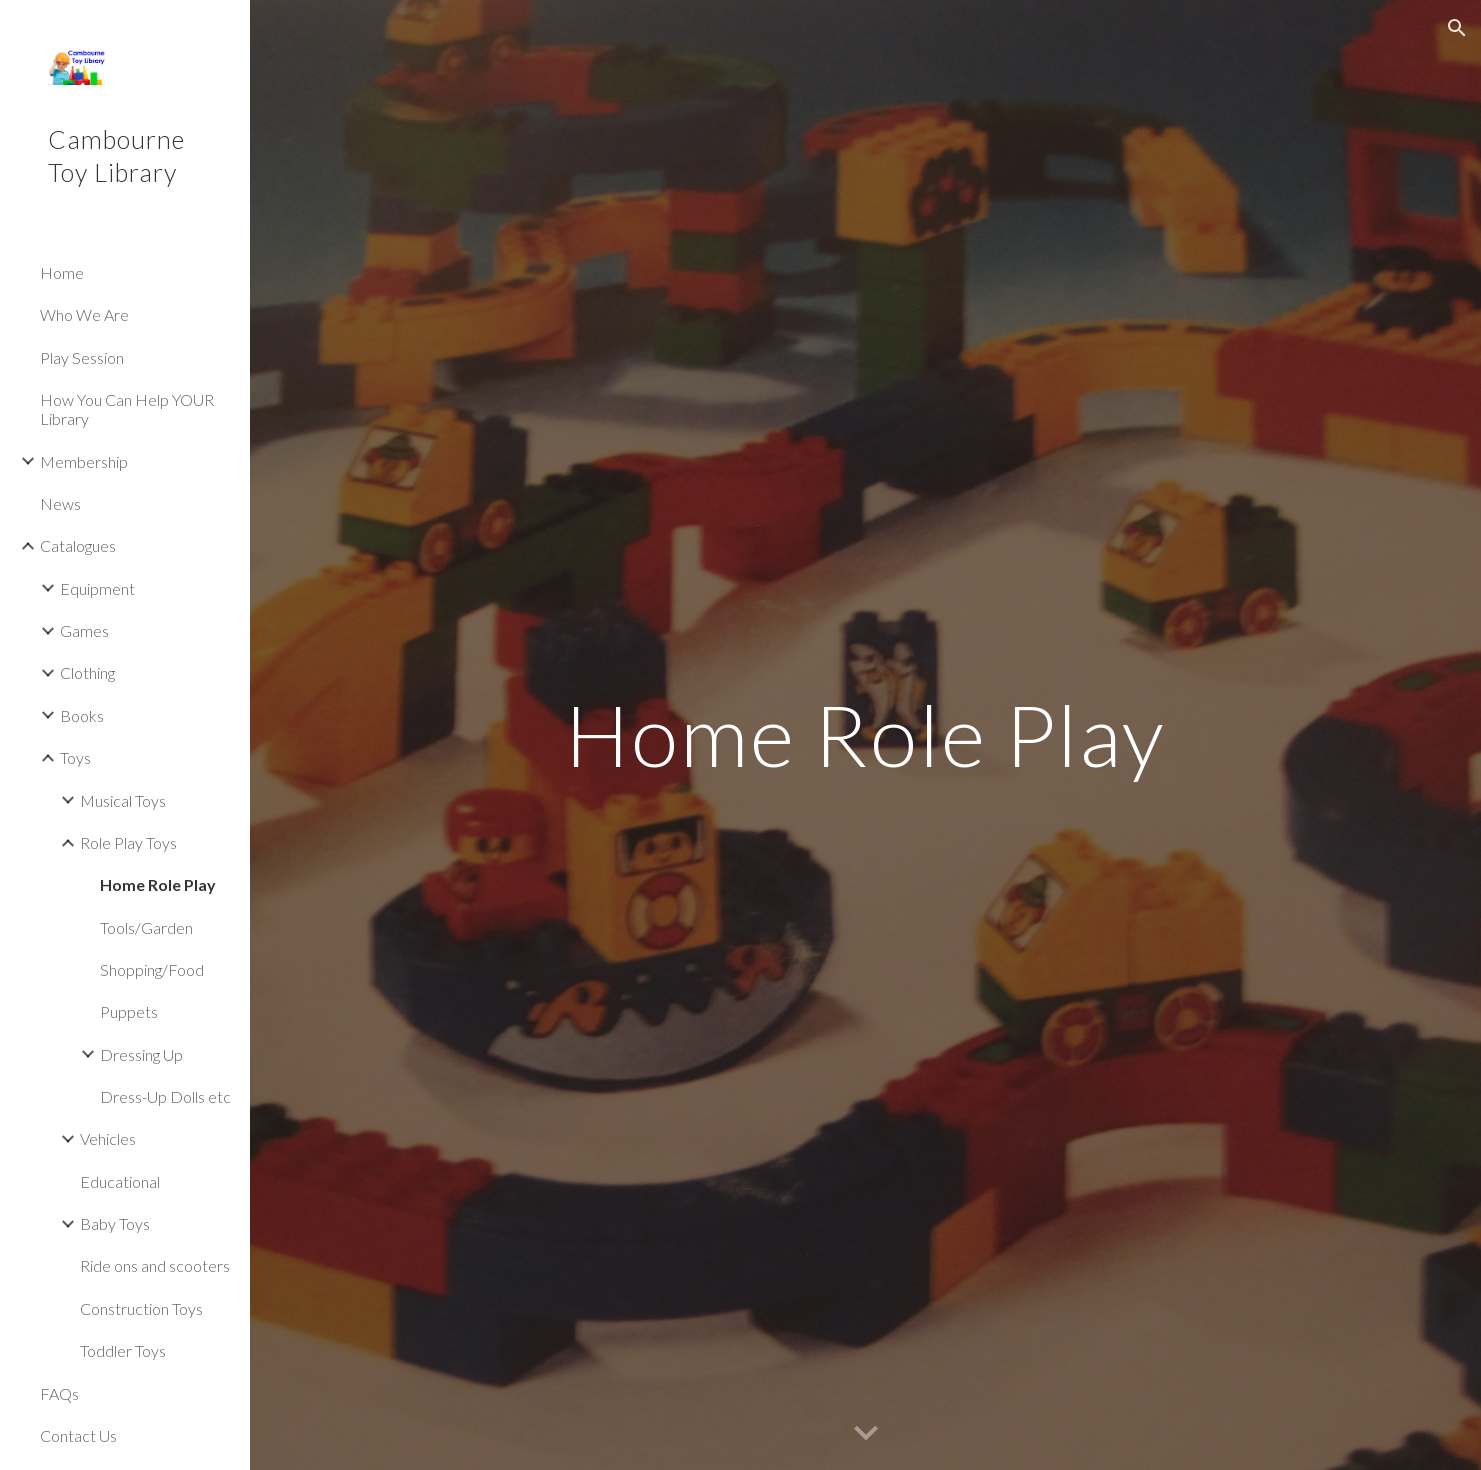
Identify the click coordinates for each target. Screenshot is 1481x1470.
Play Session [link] (82, 357)
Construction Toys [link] (141, 1308)
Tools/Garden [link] (146, 927)
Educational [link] (120, 1181)
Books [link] (82, 715)
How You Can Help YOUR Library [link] (127, 409)
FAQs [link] (59, 1393)
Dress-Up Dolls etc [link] (165, 1096)
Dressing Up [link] (141, 1054)
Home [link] (62, 272)
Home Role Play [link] (158, 884)
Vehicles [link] (108, 1138)
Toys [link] (75, 757)
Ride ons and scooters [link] (155, 1265)
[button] (1457, 28)
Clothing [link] (87, 672)
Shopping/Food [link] (152, 969)
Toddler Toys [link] (123, 1350)
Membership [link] (84, 461)
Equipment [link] (97, 588)
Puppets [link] (129, 1011)
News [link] (60, 503)
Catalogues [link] (78, 545)
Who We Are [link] (84, 314)
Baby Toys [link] (115, 1223)
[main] (865, 734)
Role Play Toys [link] (128, 842)
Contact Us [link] (78, 1435)
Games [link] (84, 630)
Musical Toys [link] (123, 800)
